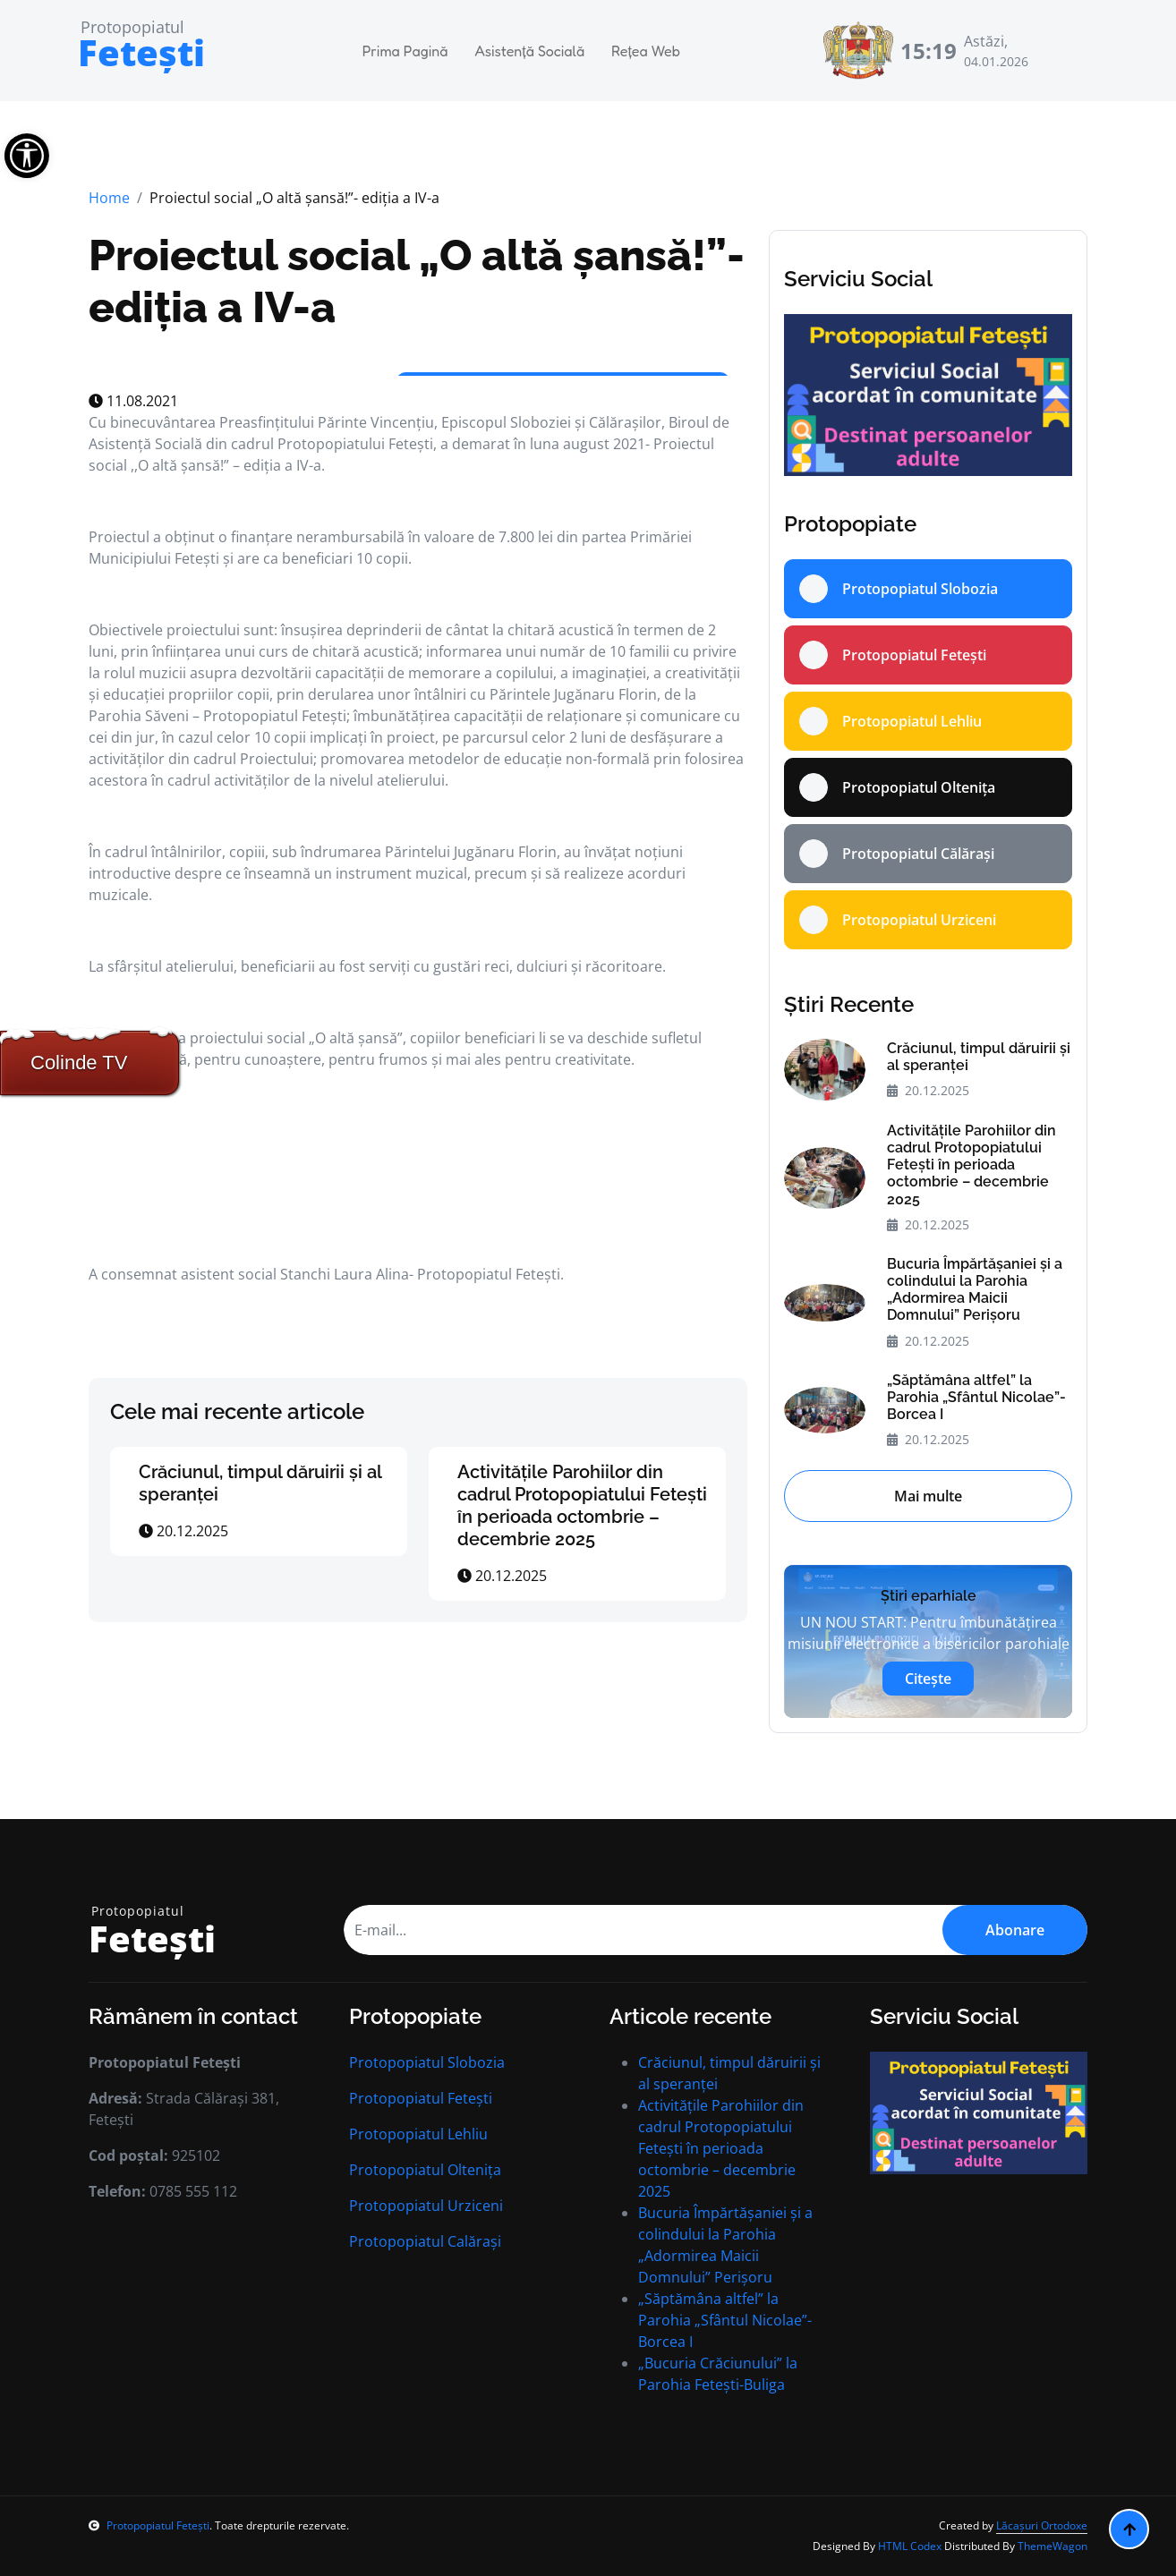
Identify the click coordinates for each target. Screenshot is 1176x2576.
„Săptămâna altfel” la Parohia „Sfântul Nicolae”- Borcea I (976, 1397)
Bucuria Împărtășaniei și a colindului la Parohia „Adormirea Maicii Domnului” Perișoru (974, 1289)
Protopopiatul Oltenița (425, 2170)
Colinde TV (78, 1062)
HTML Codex (910, 2546)
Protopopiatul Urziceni (426, 2205)
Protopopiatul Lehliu (418, 2134)
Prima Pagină (405, 51)
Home (109, 198)
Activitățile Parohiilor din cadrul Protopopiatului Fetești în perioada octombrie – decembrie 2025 (582, 1505)
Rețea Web (645, 51)
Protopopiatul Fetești (420, 2098)
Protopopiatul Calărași (425, 2241)
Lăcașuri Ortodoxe (1041, 2525)
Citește (928, 1678)
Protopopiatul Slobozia (427, 2062)
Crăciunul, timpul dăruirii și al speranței (978, 1057)
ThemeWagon (1052, 2546)
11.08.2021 (133, 401)
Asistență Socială (529, 51)
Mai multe (928, 1496)
